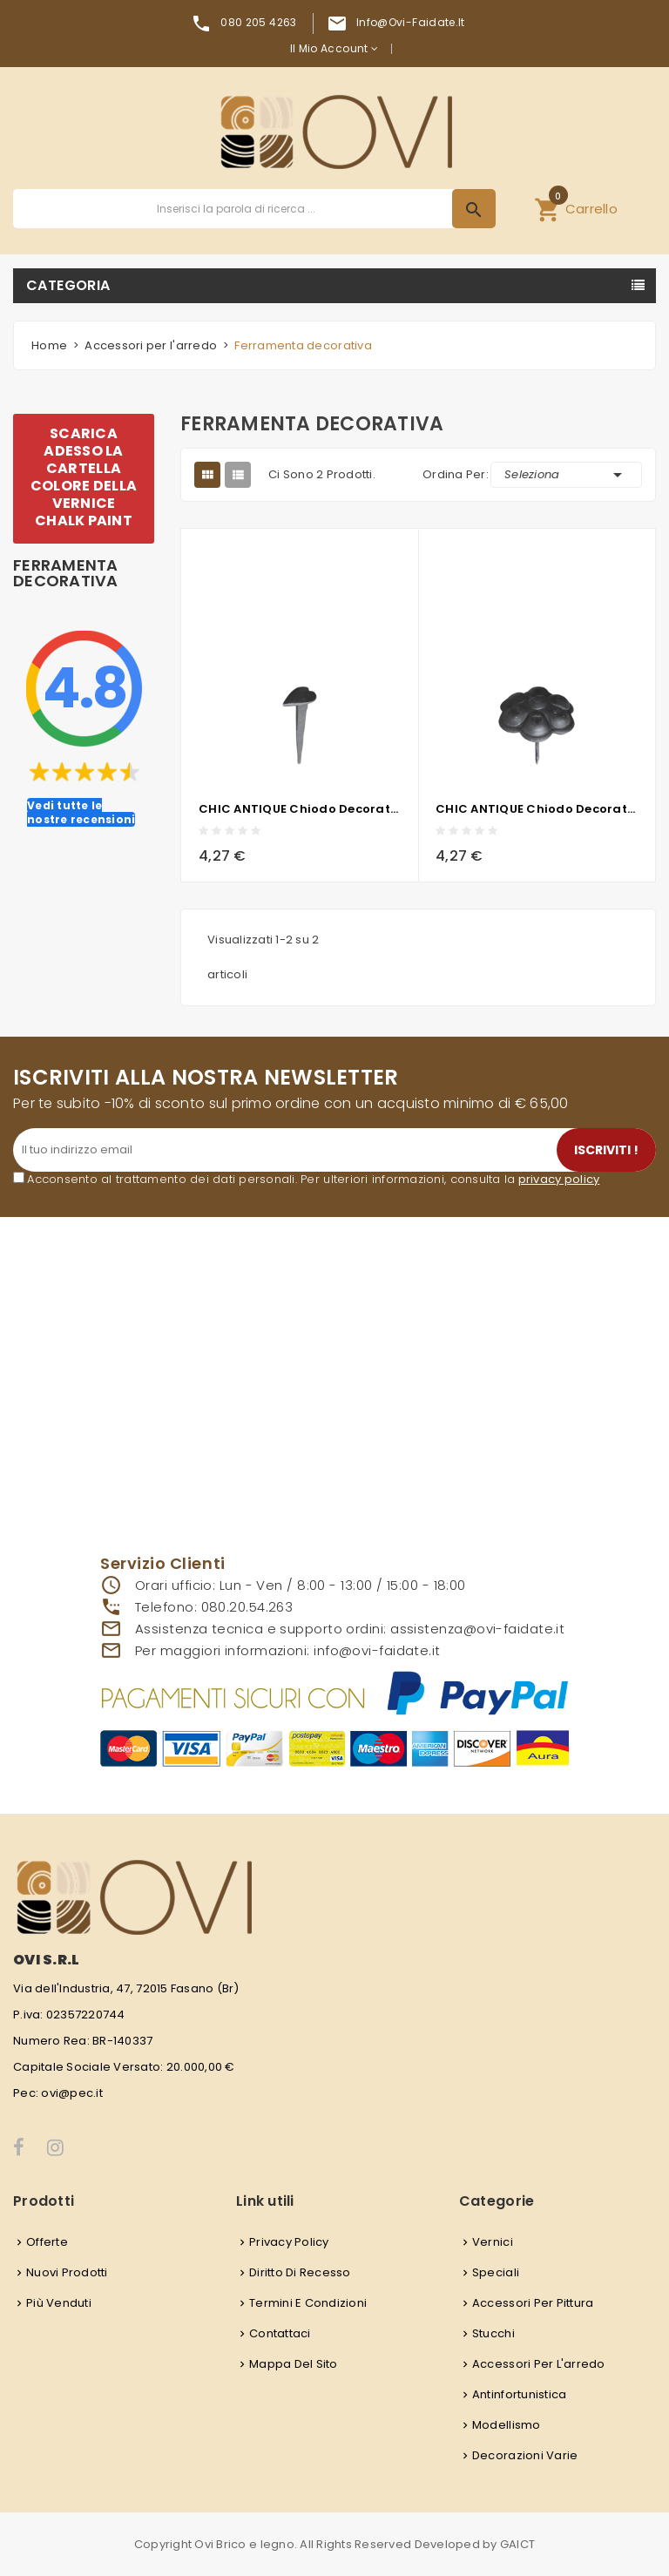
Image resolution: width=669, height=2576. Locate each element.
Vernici (492, 2242)
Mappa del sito (293, 2364)
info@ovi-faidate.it (410, 22)
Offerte (47, 2242)
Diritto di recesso (300, 2272)
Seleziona (566, 474)
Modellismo (506, 2425)
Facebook (19, 2147)
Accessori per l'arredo (538, 2364)
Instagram (56, 2147)
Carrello (576, 206)
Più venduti (58, 2303)
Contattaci (280, 2333)
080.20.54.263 (247, 1607)
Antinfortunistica (519, 2394)
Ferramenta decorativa (65, 573)
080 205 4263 (258, 22)
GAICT (517, 2544)
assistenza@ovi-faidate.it (477, 1628)
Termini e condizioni (308, 2303)
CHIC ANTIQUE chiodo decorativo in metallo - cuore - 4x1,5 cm (300, 809)
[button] (576, 208)
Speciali (495, 2272)
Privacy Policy (289, 2242)
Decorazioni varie (525, 2455)
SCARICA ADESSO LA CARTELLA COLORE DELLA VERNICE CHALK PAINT (83, 477)
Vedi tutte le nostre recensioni (81, 812)
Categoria (68, 285)
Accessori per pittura (532, 2303)
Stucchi (493, 2333)
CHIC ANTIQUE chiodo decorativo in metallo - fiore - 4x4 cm (537, 809)
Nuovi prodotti (67, 2272)
